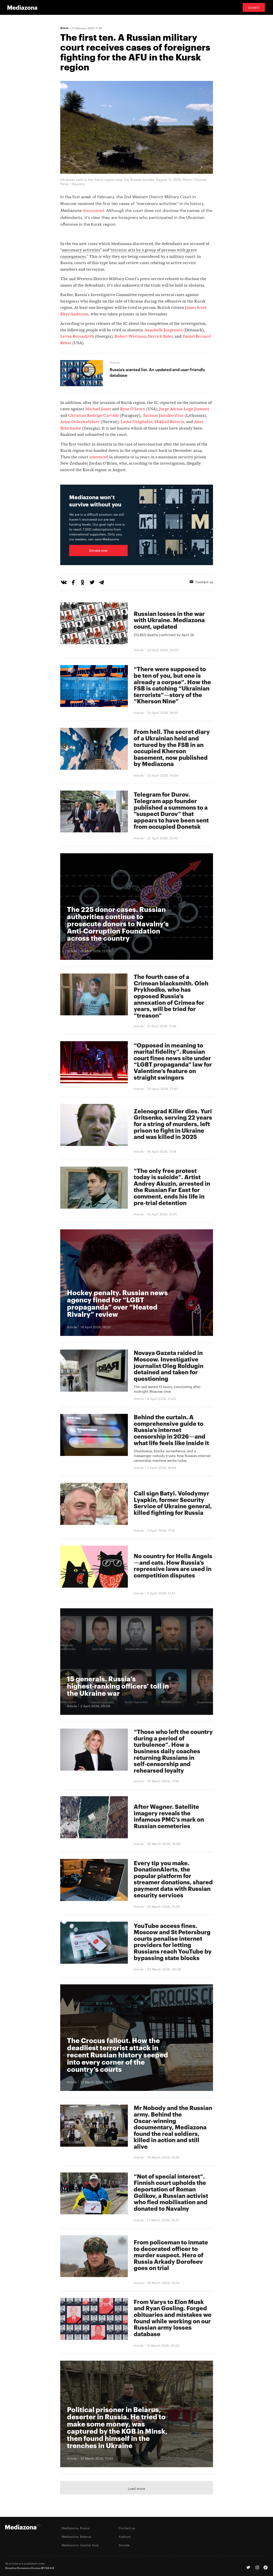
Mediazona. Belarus (76, 2536)
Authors (125, 2536)
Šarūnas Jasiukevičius (163, 416)
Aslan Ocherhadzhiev (80, 422)
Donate (254, 7)
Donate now (98, 550)
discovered (93, 210)
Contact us (201, 581)
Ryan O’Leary (132, 409)
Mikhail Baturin (169, 422)
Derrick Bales (160, 337)
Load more (136, 2488)
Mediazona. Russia (76, 2527)
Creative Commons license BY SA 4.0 (29, 2567)
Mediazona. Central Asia (80, 2544)
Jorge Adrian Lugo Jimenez (184, 409)
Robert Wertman (130, 337)
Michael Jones (98, 409)
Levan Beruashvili (77, 337)
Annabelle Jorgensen (163, 330)
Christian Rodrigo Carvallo (93, 416)
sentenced (98, 457)
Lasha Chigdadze (136, 422)
